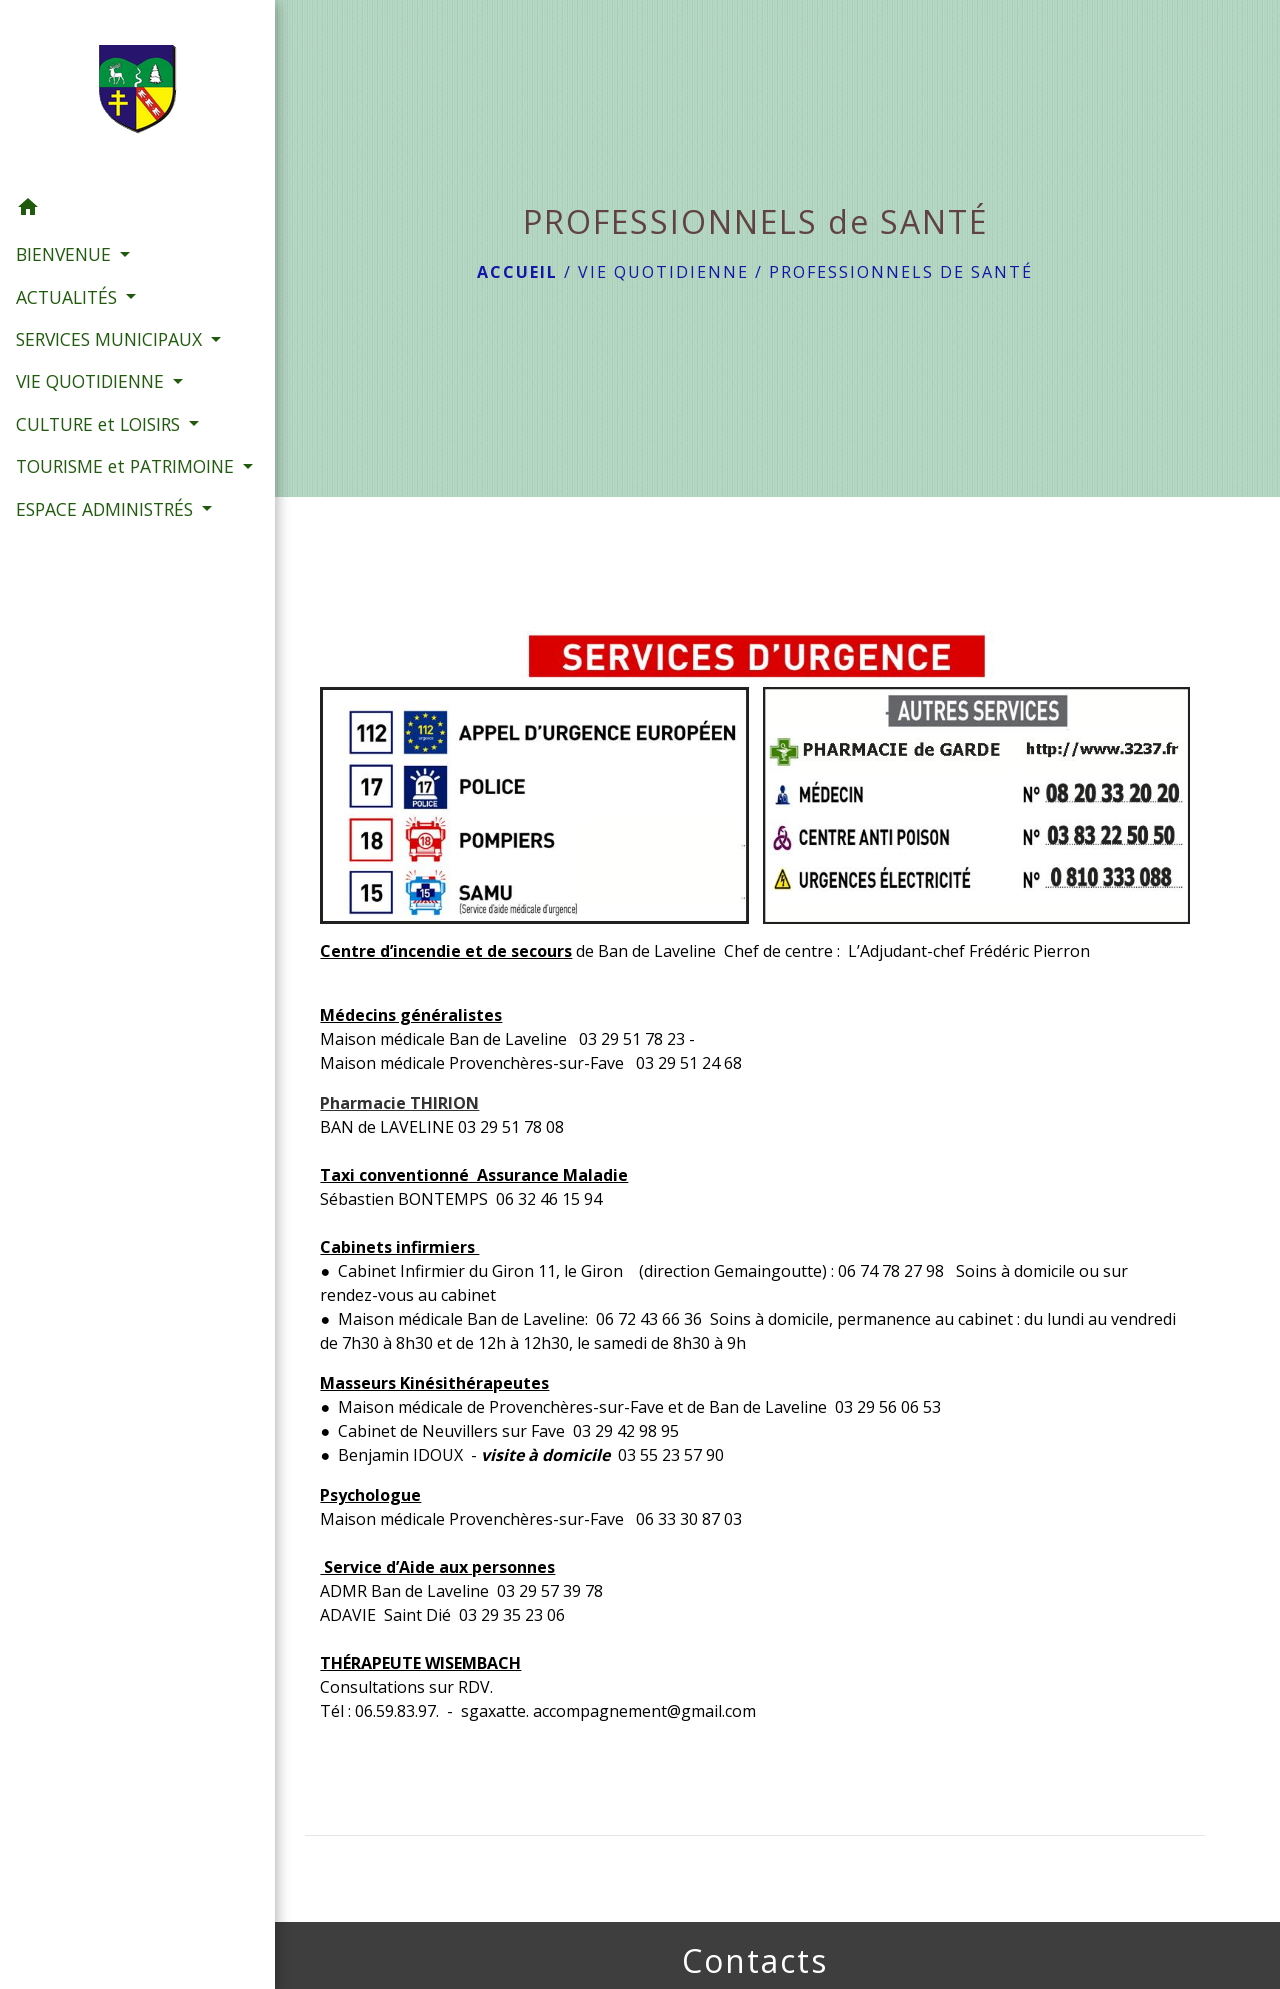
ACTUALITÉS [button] (68, 296)
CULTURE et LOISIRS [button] (99, 450)
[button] (115, 210)
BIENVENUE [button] (65, 254)
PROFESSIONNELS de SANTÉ (901, 272)
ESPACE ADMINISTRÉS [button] (106, 561)
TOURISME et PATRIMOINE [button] (69, 505)
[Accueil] (115, 93)
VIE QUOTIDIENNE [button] (91, 407)
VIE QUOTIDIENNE (663, 272)
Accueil (517, 272)
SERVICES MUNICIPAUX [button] (108, 339)
